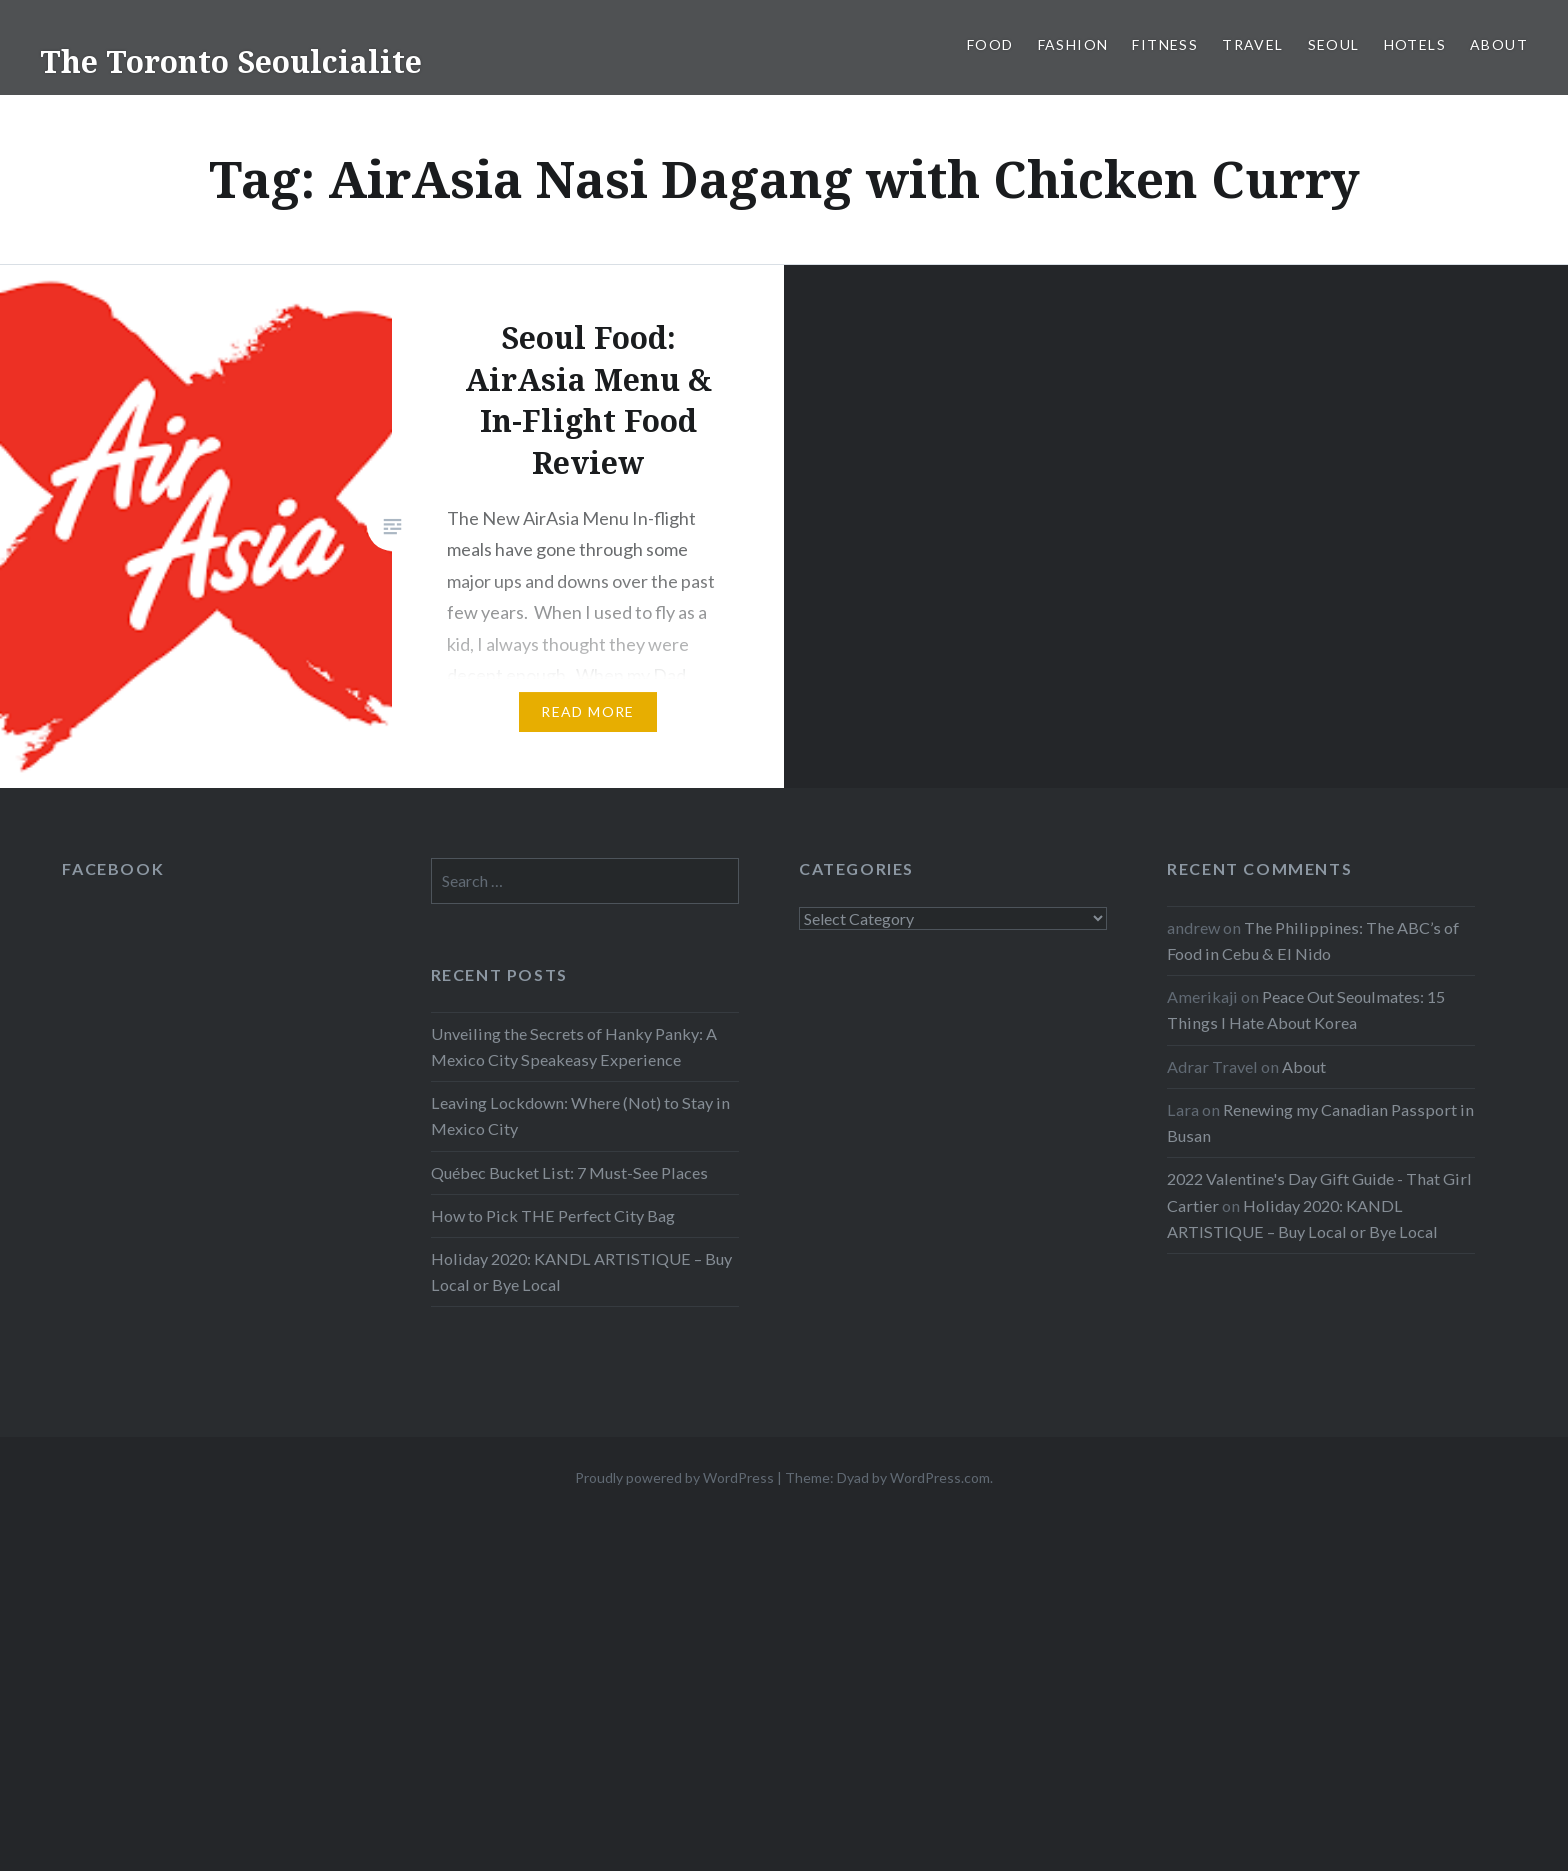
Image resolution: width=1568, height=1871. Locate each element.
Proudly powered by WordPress (674, 1477)
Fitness (1165, 44)
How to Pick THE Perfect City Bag (553, 1215)
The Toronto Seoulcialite (231, 61)
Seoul (1334, 44)
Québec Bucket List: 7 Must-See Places (569, 1172)
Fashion (1073, 44)
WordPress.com (940, 1477)
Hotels (1415, 44)
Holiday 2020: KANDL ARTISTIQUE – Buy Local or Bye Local (581, 1271)
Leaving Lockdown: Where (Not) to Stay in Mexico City (580, 1115)
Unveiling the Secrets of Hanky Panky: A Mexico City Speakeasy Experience (574, 1046)
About (1499, 44)
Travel (1252, 44)
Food (990, 44)
